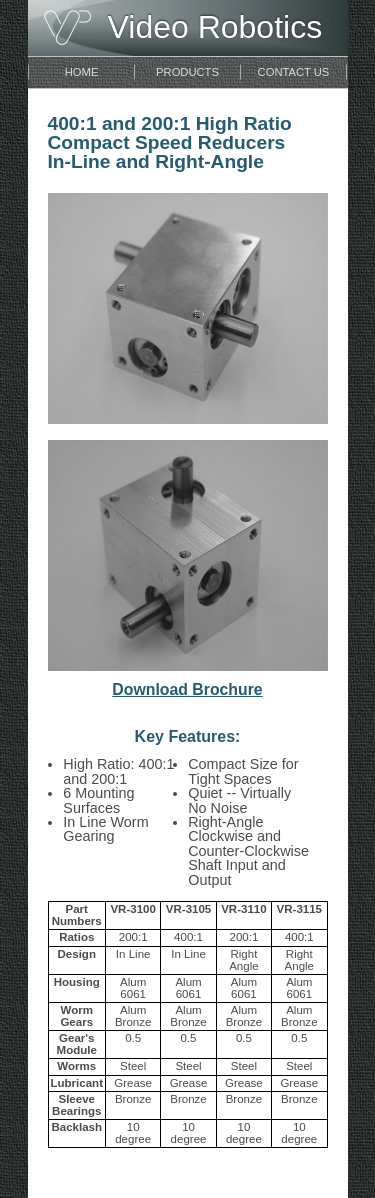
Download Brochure (187, 689)
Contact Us (294, 72)
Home (82, 72)
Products (187, 72)
